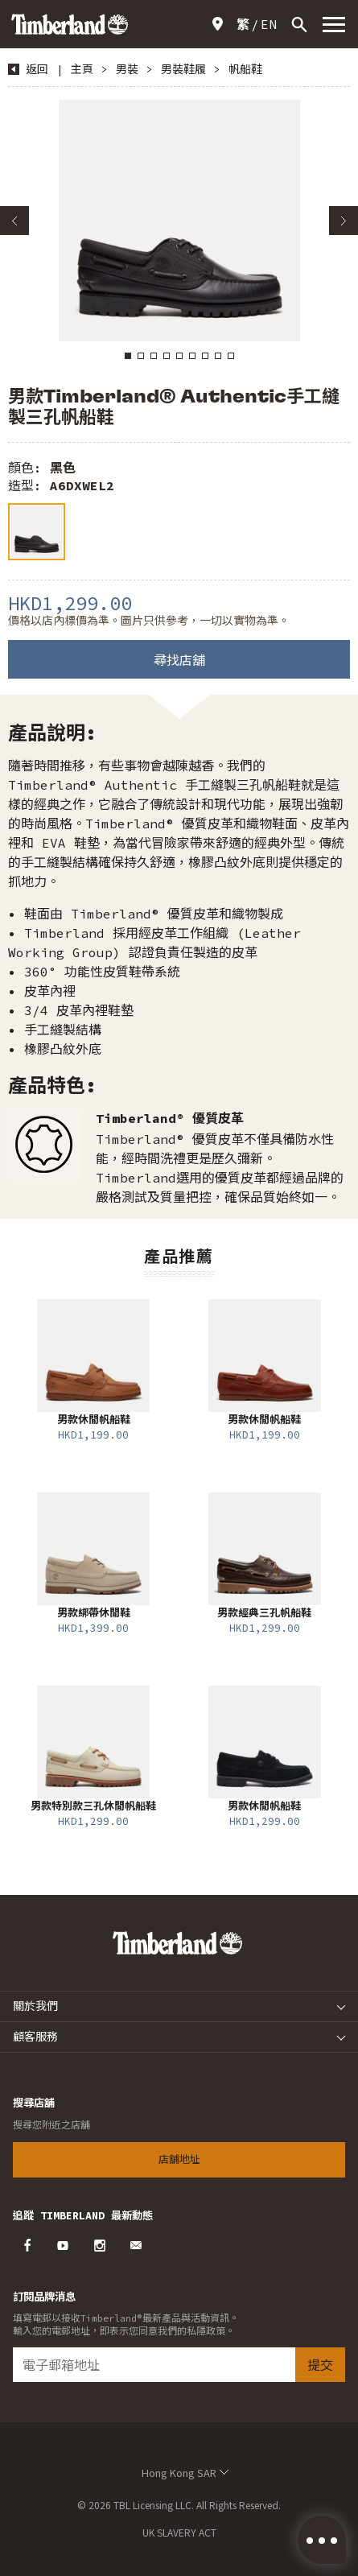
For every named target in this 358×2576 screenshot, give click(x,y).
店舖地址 (220, 24)
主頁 (82, 69)
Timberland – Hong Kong (69, 24)
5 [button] (179, 356)
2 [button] (141, 356)
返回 (37, 69)
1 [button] (128, 356)
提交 (320, 2364)
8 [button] (218, 356)
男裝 (127, 69)
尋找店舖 (179, 660)
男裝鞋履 (183, 69)
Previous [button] (14, 220)
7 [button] (205, 356)
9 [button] (231, 356)
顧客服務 (35, 2036)
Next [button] (343, 220)
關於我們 (35, 2006)
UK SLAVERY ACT (179, 2532)
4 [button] (166, 356)
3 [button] (153, 356)
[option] (179, 220)
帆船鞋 (245, 69)
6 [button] (192, 356)
